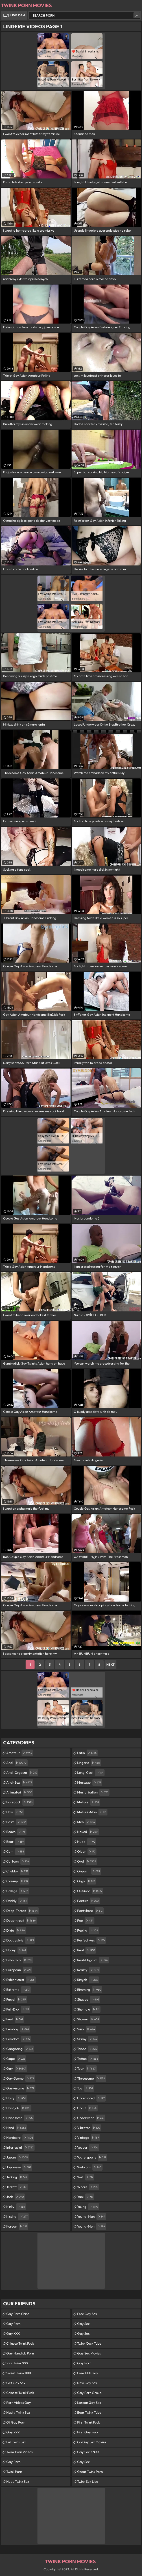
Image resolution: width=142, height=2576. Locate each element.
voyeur (88, 2147)
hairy (16, 2098)
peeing (88, 1930)
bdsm (16, 1822)
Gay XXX (13, 2333)
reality (88, 1970)
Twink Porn (14, 2471)
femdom (18, 2039)
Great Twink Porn (90, 2471)
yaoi (85, 2196)
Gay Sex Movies (89, 2353)
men (86, 1822)
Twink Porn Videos (19, 2452)
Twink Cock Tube (89, 2343)
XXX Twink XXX (17, 2363)
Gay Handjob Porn (20, 2353)
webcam (90, 2167)
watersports (92, 2157)
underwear (91, 2118)
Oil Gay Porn (15, 2422)
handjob (18, 2108)
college (17, 1891)
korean (17, 2226)
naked (88, 1831)
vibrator (89, 2127)
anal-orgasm (22, 1772)
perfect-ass (91, 1940)
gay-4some (20, 2088)
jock (15, 2196)
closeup (17, 1881)
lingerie (89, 1762)
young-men (91, 2226)
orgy (86, 1881)
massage (89, 1782)
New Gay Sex (87, 2383)
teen (87, 2068)
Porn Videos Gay (18, 2402)
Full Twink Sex (16, 2442)
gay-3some (20, 2078)
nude (86, 1841)
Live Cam (17, 15)
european (19, 1970)
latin (87, 1753)
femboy (18, 2029)
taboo (87, 2049)
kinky (16, 2206)
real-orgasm (93, 1960)
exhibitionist (21, 1979)
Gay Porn (13, 2324)
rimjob (88, 1979)
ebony (16, 1950)
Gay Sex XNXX (88, 2452)
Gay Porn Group (89, 2393)
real (86, 1950)
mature (88, 1802)
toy (85, 2088)
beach (16, 1831)
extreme (18, 1989)
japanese (19, 2167)
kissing (17, 2216)
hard (16, 2127)
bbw (15, 1812)
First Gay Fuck (87, 2432)
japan (17, 2157)
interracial (20, 2147)
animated (19, 1792)
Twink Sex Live (87, 2481)
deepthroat (21, 1920)
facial (16, 1999)
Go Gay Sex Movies (91, 2442)
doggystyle (20, 1940)
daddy (17, 1901)
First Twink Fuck (88, 2422)
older (86, 1851)
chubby (17, 1871)
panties (88, 1901)
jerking (17, 2177)
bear (15, 1841)
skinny (87, 2039)
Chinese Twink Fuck (20, 2343)
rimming (89, 1989)
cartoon (18, 1861)
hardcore (20, 2137)
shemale (88, 2009)
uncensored (91, 2098)
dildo (16, 1930)
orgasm (89, 1871)
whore (88, 2187)
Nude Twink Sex (17, 2481)
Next (110, 1665)
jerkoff (17, 2187)
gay (16, 2068)
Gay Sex (83, 2324)
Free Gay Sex (87, 2314)
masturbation (93, 1792)
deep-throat (22, 1910)
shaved (88, 1999)
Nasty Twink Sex (18, 2412)
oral (87, 1861)
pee (85, 1920)
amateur (19, 1753)
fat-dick (18, 2009)
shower (88, 2019)
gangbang (20, 2049)
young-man (91, 2216)
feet (15, 2019)
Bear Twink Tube (89, 2412)
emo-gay (19, 1960)
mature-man (92, 1812)
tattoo (88, 2058)
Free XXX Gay (87, 2373)
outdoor (90, 1891)
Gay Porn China (18, 2314)
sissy (86, 2029)
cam (15, 1851)
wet (85, 2177)
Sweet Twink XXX (18, 2373)
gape (16, 2058)
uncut (87, 2108)
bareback (20, 1802)
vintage (88, 2137)
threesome (91, 2078)
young (88, 2206)
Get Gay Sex (15, 2383)
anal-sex (19, 1782)
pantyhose (90, 1910)
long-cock (91, 1772)
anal (17, 1762)
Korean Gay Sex (89, 2402)
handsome (20, 2118)
